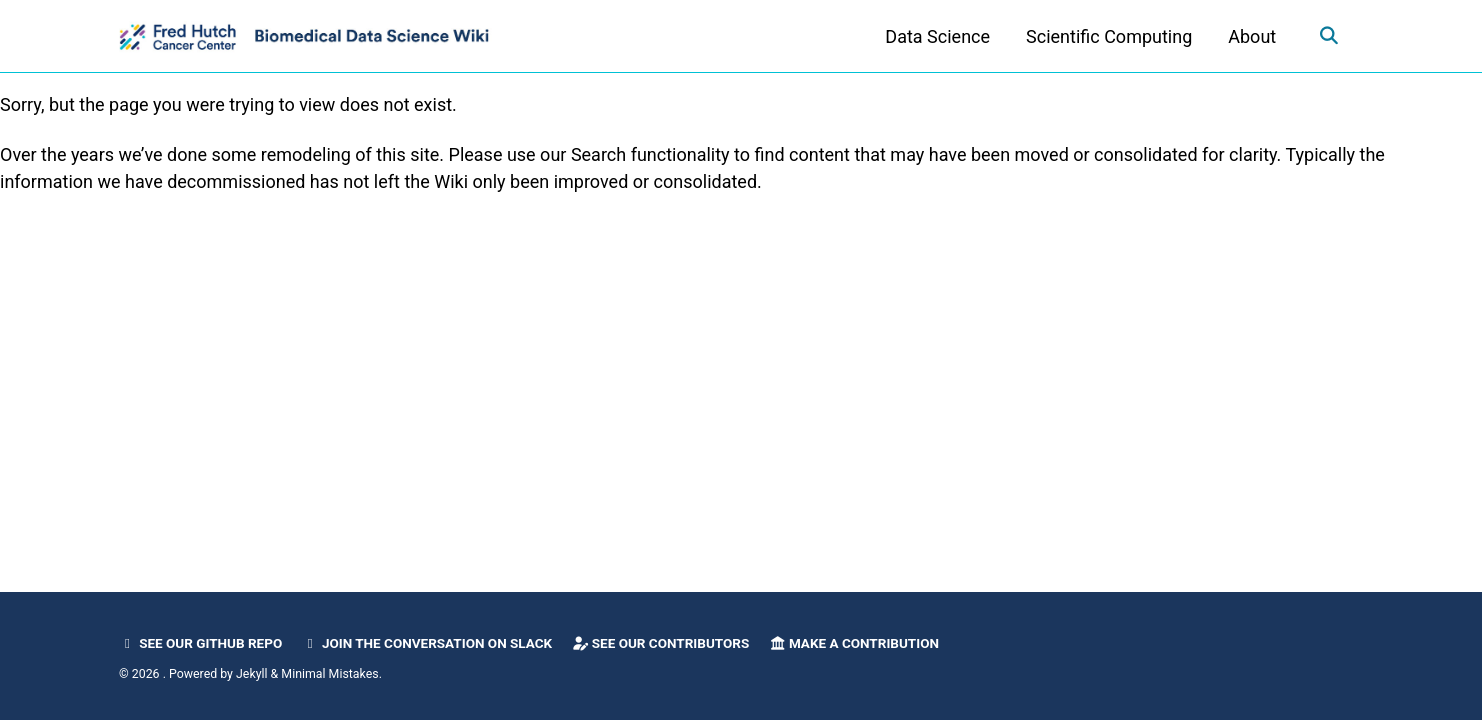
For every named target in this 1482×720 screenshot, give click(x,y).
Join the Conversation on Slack (427, 643)
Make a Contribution (854, 643)
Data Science (936, 36)
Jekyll (252, 674)
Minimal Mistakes (329, 674)
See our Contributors (661, 643)
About (1251, 36)
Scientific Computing (1107, 36)
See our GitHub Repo (200, 643)
